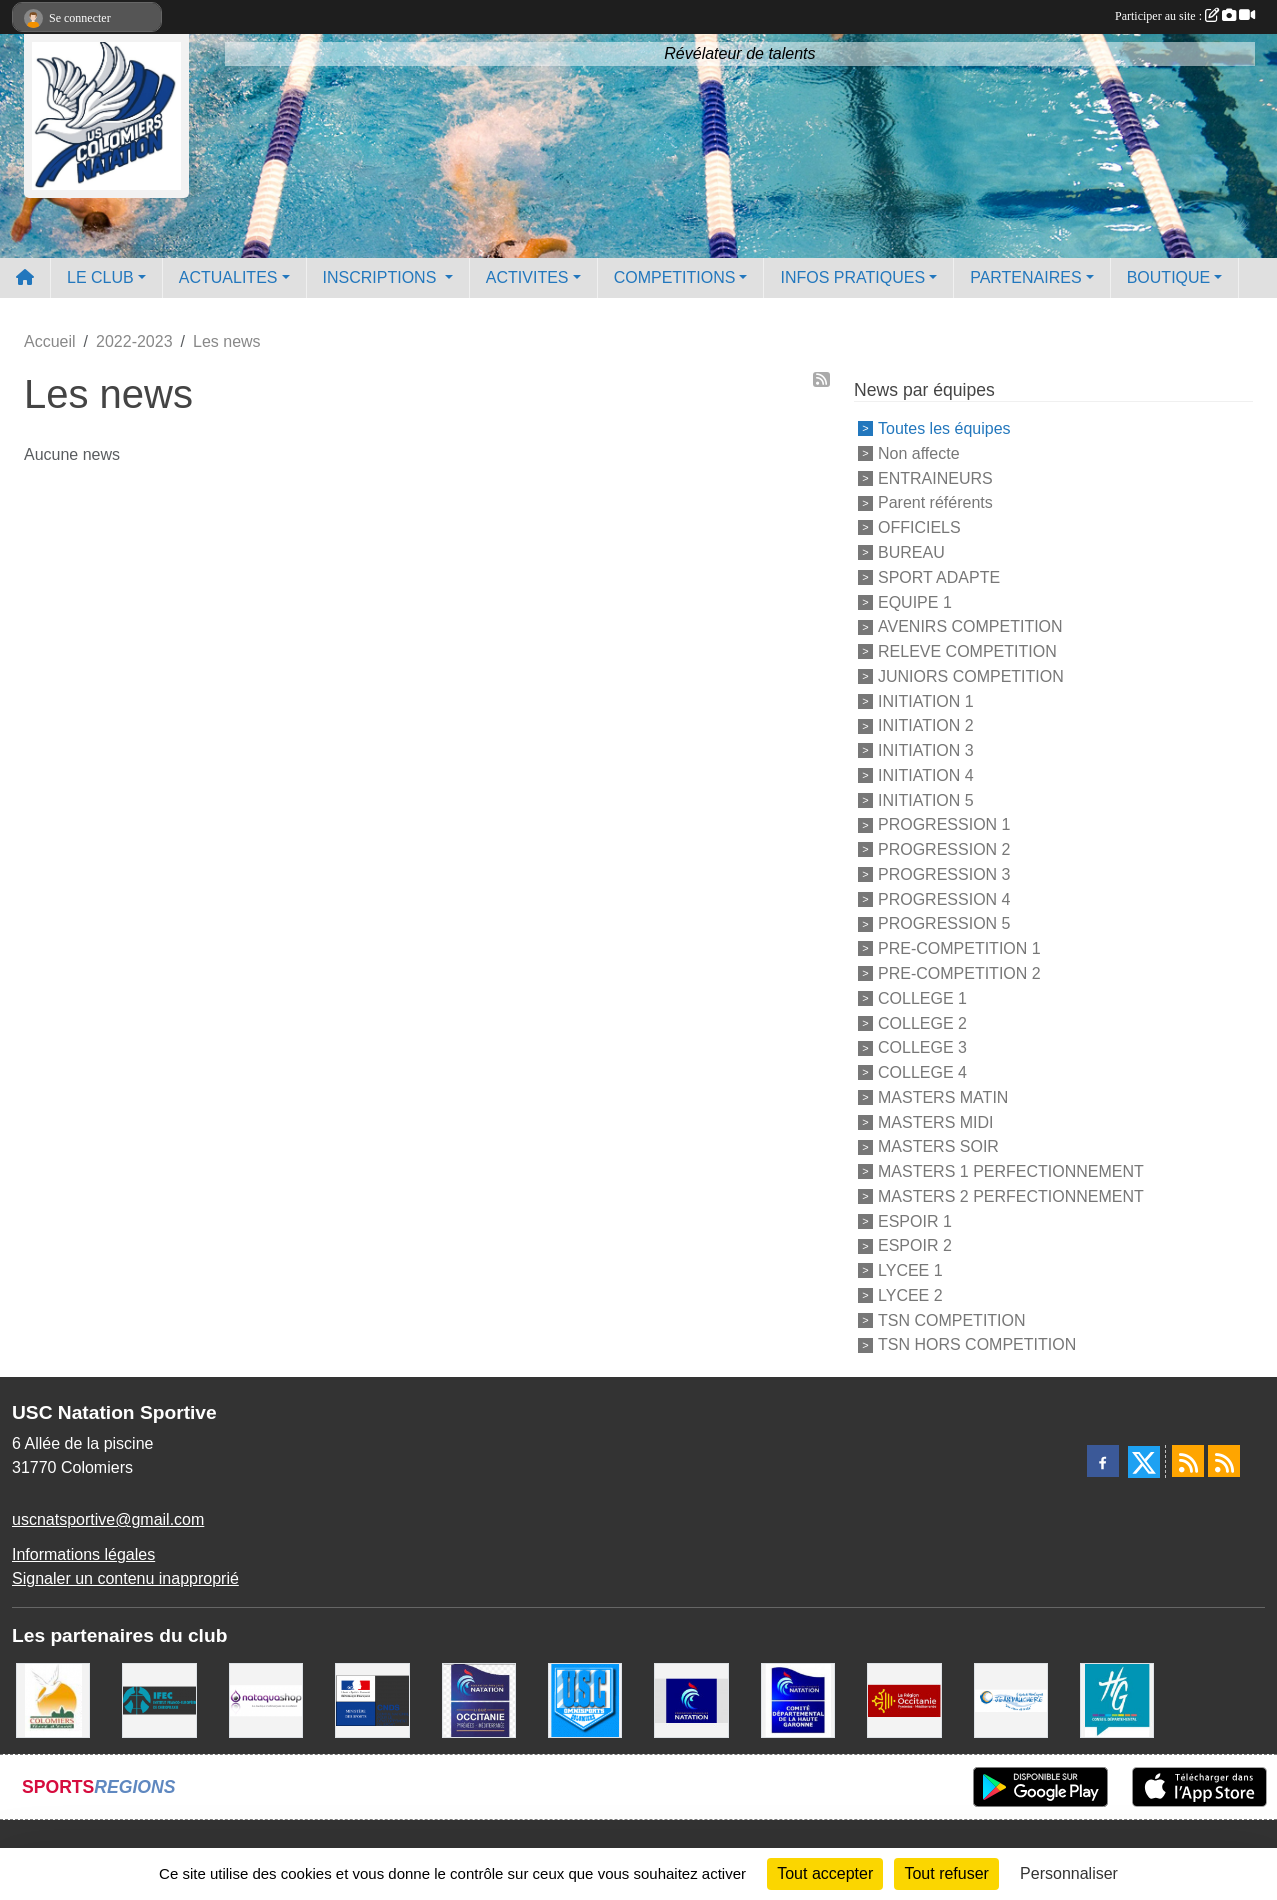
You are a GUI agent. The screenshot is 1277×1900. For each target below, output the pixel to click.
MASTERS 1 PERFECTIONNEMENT (1011, 1171)
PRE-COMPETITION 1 (959, 948)
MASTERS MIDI (936, 1121)
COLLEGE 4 (922, 1072)
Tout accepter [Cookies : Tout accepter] (825, 1873)
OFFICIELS (919, 527)
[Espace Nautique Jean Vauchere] (1011, 1699)
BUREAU (911, 552)
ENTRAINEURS (935, 477)
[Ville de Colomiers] (53, 1699)
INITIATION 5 (926, 799)
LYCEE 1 (910, 1270)
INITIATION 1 (926, 700)
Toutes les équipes (944, 428)
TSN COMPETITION (952, 1319)
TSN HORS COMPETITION (977, 1344)
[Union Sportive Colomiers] (585, 1699)
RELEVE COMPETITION (967, 651)
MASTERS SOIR (938, 1146)
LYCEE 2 (910, 1295)
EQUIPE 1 (915, 601)
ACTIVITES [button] (527, 277)
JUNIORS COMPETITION (971, 676)
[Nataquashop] (266, 1699)
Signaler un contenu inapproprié (125, 1578)
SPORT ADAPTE (939, 577)
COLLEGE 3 (922, 1047)
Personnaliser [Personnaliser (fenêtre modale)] (1069, 1873)
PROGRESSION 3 (944, 874)
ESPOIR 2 (915, 1245)
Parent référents (935, 502)
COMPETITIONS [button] (675, 277)
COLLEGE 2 (922, 1022)
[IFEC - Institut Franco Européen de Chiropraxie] (159, 1699)
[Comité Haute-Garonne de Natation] (798, 1699)
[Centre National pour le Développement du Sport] (372, 1699)
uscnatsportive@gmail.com (108, 1519)
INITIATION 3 (926, 750)
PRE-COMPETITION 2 (959, 973)
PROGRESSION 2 (944, 849)
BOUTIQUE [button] (1169, 277)
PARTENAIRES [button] (1025, 277)
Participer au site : (1185, 16)
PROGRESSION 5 (944, 923)
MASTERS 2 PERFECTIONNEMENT (1011, 1196)
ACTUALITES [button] (228, 277)
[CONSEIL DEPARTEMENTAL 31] (1117, 1699)
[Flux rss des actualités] (1188, 1461)
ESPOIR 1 (915, 1220)
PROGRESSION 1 (944, 824)
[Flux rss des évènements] (1224, 1461)
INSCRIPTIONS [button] (382, 277)
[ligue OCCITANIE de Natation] (479, 1699)
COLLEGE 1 (922, 998)
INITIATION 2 (926, 725)
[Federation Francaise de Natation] (691, 1699)
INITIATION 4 (926, 775)
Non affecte (919, 453)
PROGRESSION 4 (944, 898)
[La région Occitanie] (904, 1699)
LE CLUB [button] (100, 277)
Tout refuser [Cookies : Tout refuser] (946, 1873)
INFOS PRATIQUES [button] (852, 277)
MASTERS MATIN (943, 1097)
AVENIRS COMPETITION (970, 626)
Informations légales (83, 1554)
